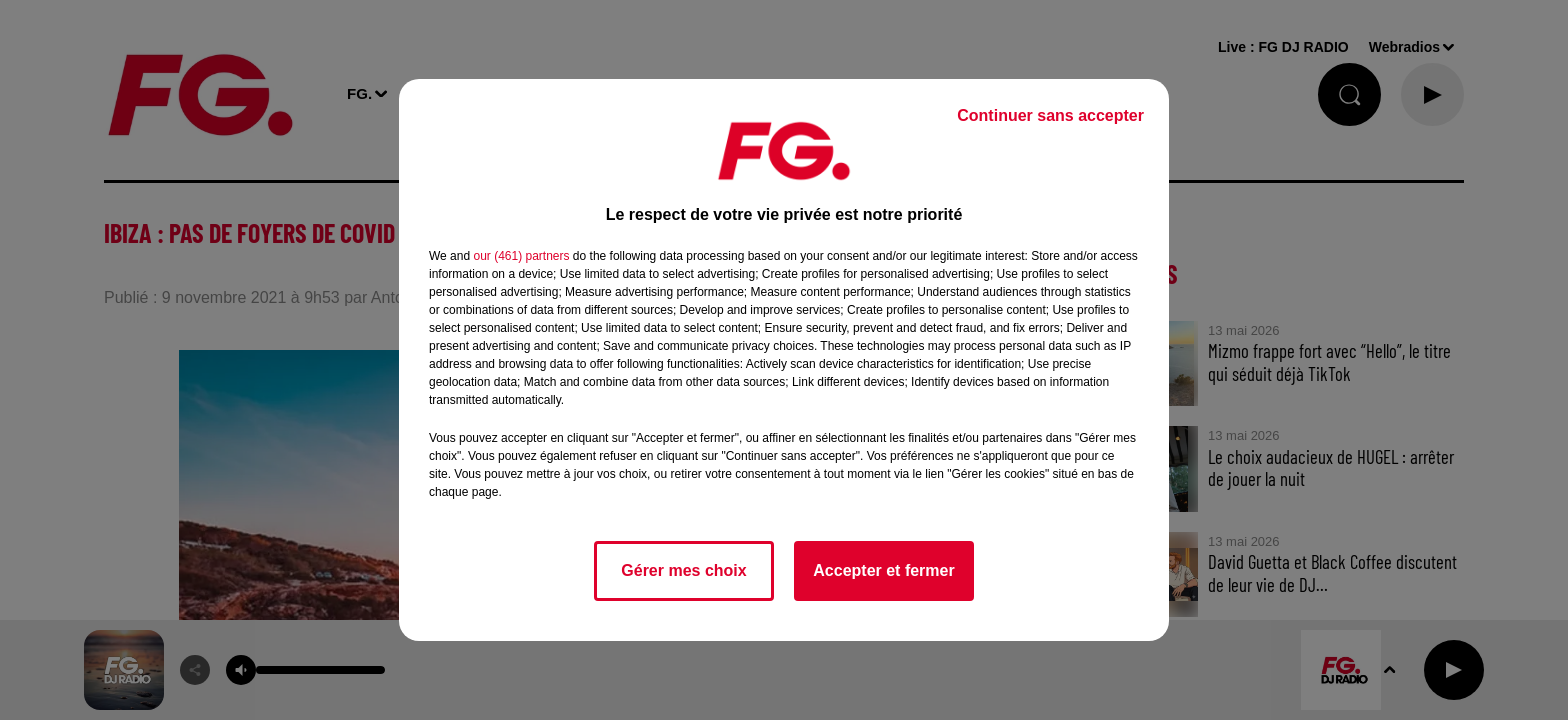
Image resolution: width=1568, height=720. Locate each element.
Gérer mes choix (683, 570)
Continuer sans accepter (1050, 115)
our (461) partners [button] (521, 256)
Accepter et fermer (883, 570)
